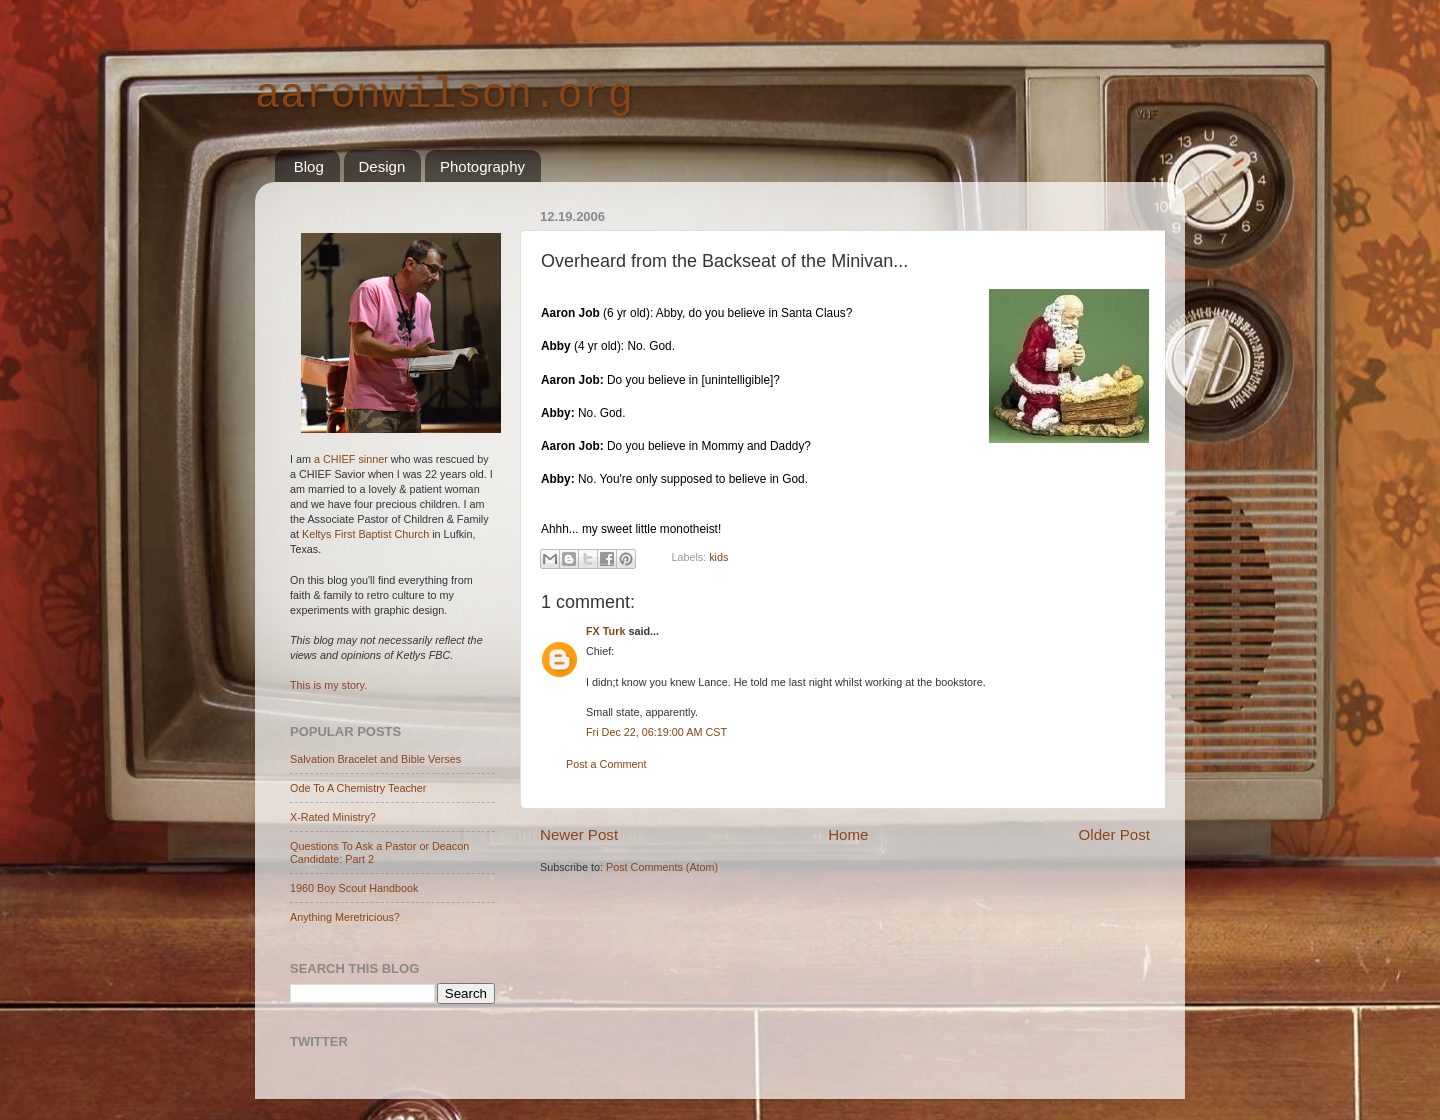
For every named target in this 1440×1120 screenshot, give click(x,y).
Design (382, 166)
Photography (482, 166)
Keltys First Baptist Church (365, 534)
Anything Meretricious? (345, 917)
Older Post (1114, 834)
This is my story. (328, 685)
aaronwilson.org (444, 96)
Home (848, 834)
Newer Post (579, 834)
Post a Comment (606, 764)
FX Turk (605, 631)
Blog (309, 166)
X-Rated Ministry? (333, 817)
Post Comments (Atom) (662, 867)
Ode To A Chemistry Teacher (358, 788)
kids (718, 558)
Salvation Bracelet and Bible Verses (375, 759)
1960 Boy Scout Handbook (354, 888)
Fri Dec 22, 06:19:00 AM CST (656, 732)
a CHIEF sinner (351, 459)
